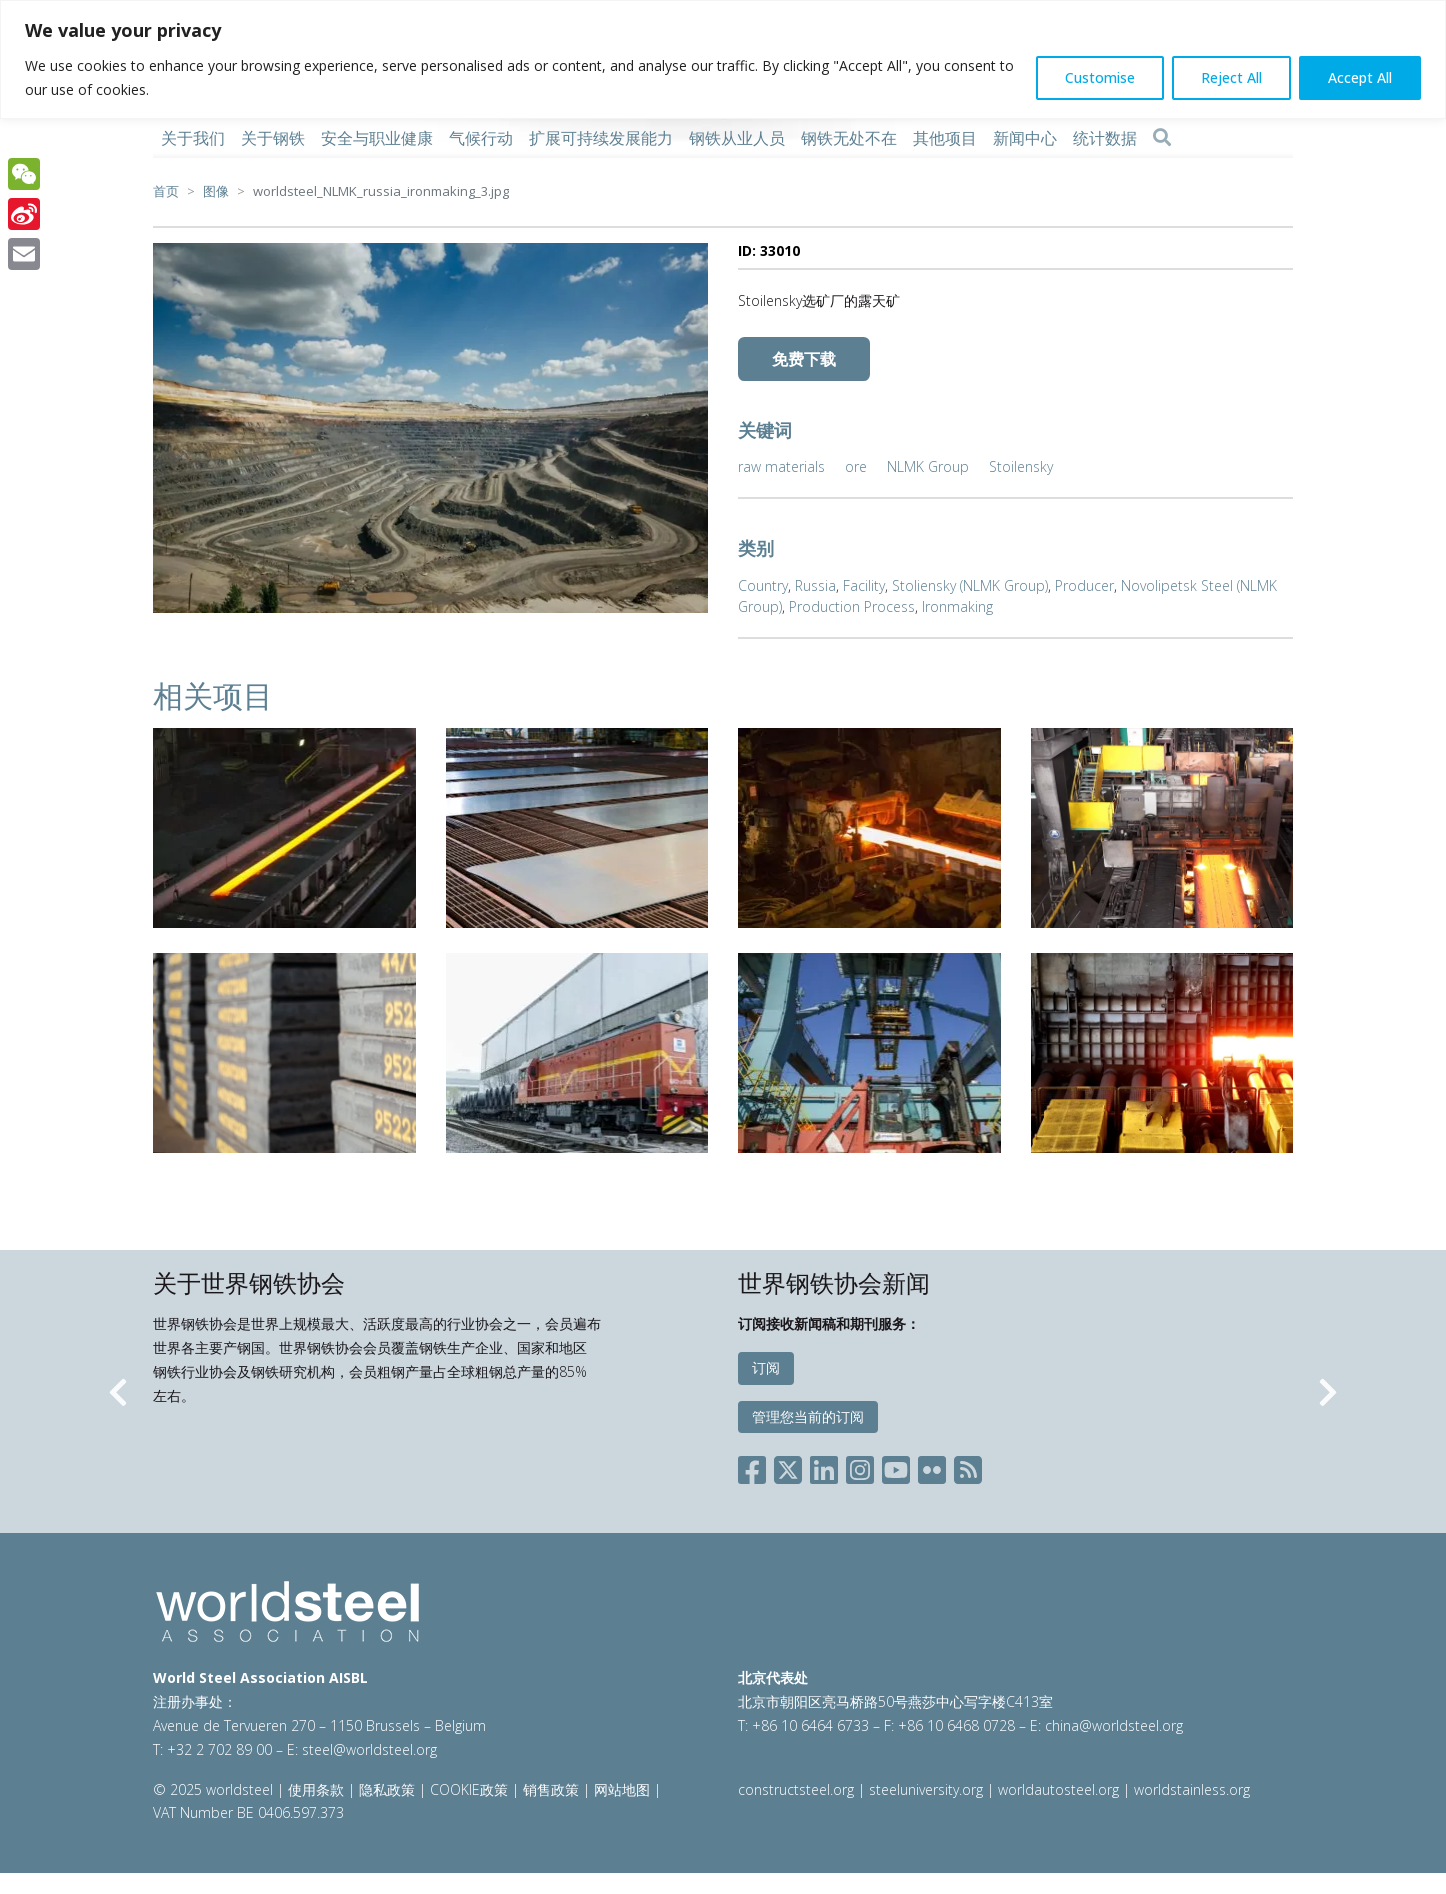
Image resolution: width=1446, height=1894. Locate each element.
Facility (864, 585)
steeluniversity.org (926, 1789)
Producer (1084, 585)
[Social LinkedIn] (824, 1466)
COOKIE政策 (469, 1789)
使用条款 (316, 1789)
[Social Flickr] (932, 1466)
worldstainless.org (1192, 1789)
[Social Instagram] (860, 1466)
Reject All (1231, 77)
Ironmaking (957, 606)
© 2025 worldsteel (215, 1789)
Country (763, 585)
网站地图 (622, 1789)
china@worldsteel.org (1114, 1725)
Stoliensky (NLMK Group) (970, 585)
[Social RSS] (968, 1466)
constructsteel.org (796, 1789)
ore (856, 466)
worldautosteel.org (1060, 1789)
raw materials (781, 466)
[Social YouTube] (896, 1466)
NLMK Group (928, 466)
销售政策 (551, 1789)
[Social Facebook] (756, 1466)
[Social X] (788, 1466)
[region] (723, 59)
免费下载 (804, 359)
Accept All (1360, 77)
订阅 (766, 1367)
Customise (1100, 77)
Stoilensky (1021, 466)
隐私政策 (387, 1789)
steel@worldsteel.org (369, 1749)
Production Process (852, 606)
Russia (815, 585)
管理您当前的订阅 (808, 1416)
